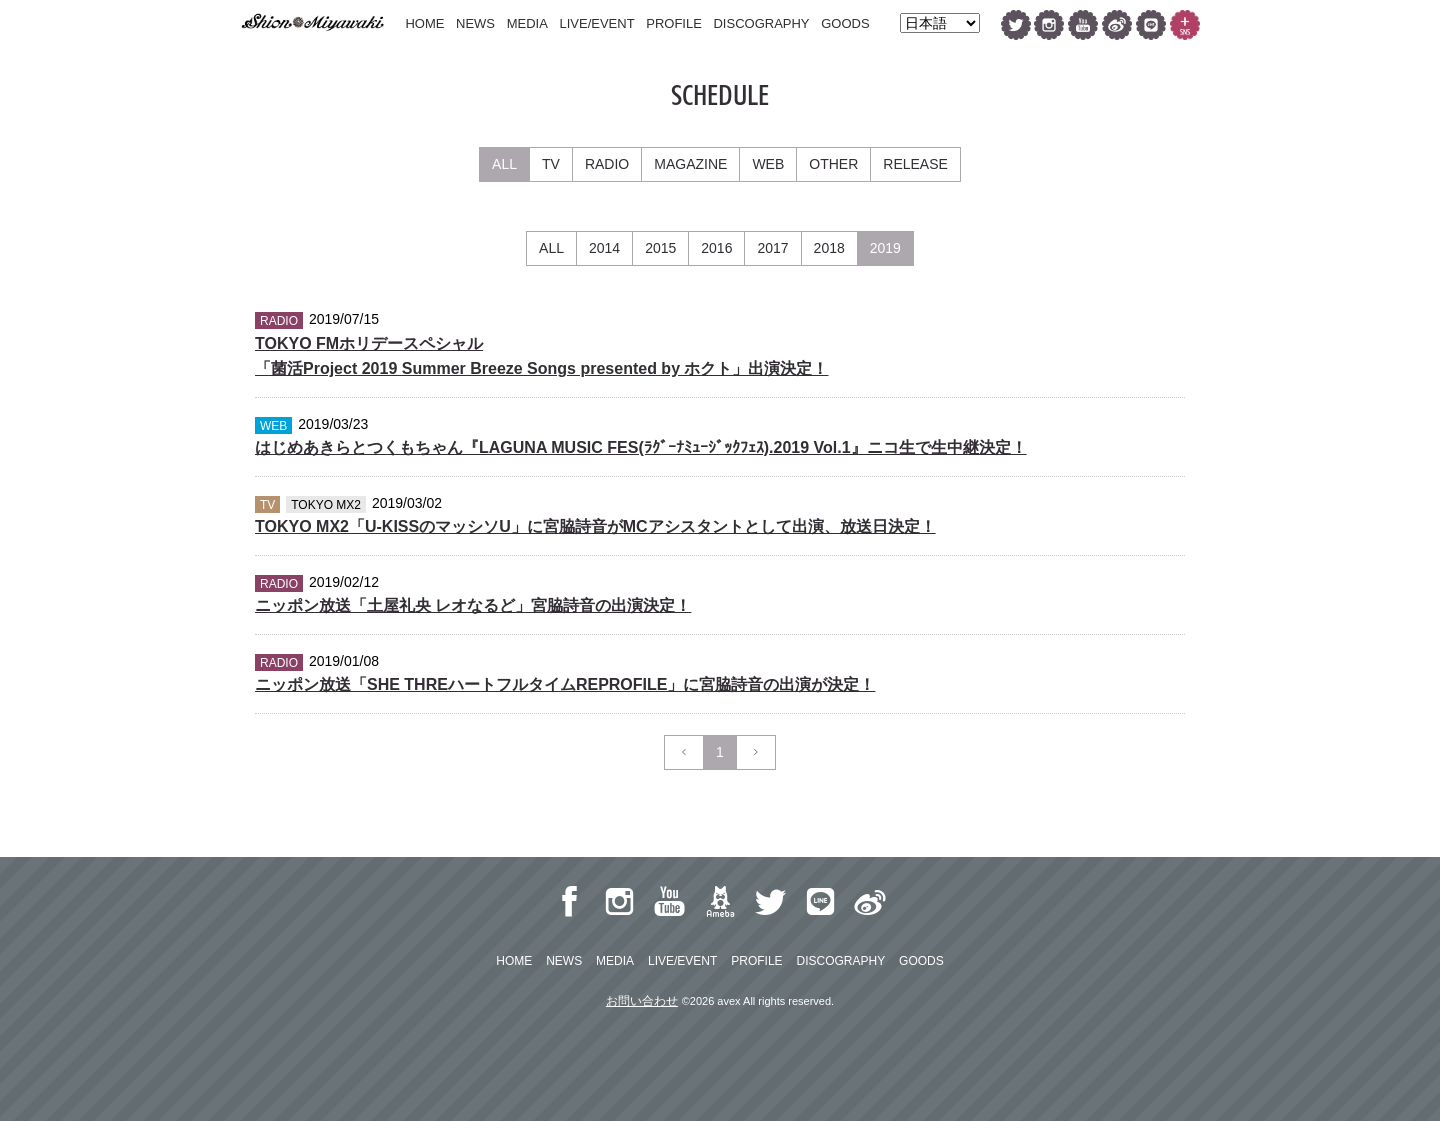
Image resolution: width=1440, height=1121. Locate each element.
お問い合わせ (642, 1001)
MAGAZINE (690, 164)
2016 (716, 248)
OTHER (833, 164)
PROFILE (674, 23)
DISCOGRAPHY (761, 23)
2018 (829, 248)
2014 (604, 248)
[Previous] (684, 752)
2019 (885, 248)
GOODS (845, 23)
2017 (772, 248)
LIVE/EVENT (596, 23)
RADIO (607, 164)
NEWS (475, 23)
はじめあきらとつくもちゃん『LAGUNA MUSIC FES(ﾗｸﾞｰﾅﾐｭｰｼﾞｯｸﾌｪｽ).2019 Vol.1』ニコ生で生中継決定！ (641, 447)
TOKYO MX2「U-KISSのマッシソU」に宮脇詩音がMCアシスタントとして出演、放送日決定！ (595, 526)
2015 (660, 248)
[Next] (756, 752)
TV (551, 164)
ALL (504, 164)
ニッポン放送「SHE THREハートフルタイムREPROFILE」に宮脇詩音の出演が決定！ (565, 684)
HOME (424, 23)
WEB (768, 164)
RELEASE (915, 164)
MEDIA (527, 23)
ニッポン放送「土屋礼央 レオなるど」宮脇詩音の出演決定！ (473, 605)
